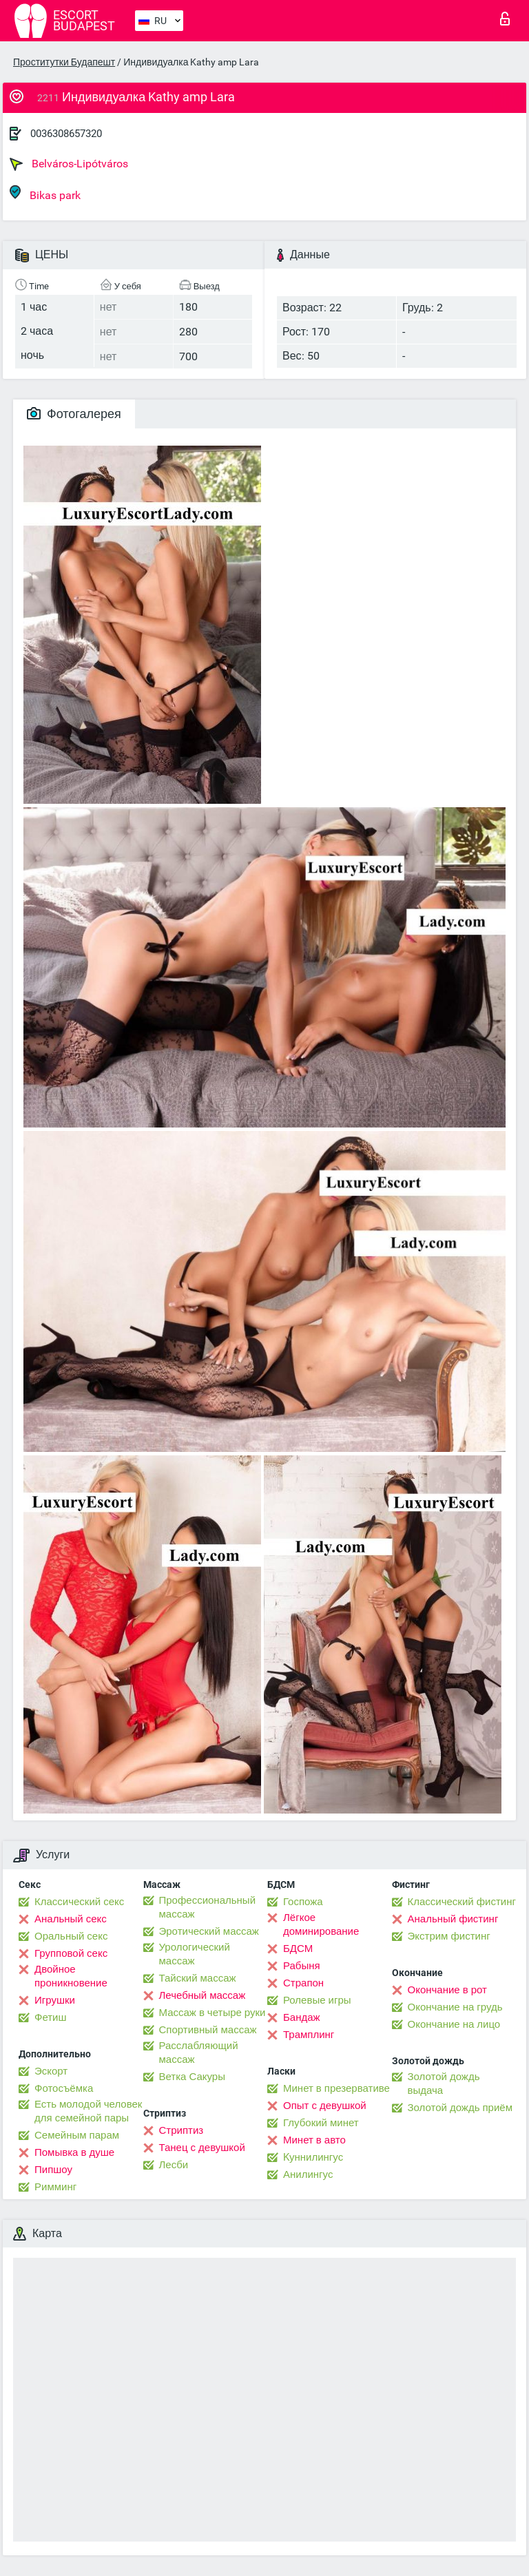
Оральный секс (70, 1936)
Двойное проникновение (70, 1976)
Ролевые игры (317, 2000)
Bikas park (45, 193)
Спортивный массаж (208, 2030)
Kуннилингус (313, 2157)
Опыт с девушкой (324, 2105)
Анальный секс (70, 1919)
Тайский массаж (197, 1978)
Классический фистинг (462, 1901)
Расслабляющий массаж (198, 2052)
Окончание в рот (447, 1990)
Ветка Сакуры (192, 2076)
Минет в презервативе (336, 2088)
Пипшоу (53, 2169)
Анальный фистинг (453, 1919)
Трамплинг (308, 2034)
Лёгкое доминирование (321, 1924)
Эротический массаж (209, 1931)
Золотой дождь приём (460, 2107)
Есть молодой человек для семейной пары (88, 2111)
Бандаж (301, 2017)
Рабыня (301, 1966)
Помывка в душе (74, 2152)
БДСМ (298, 1948)
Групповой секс (70, 1953)
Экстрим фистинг (449, 1936)
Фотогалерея (74, 413)
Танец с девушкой (202, 2147)
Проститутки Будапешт (64, 61)
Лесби (174, 2165)
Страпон (303, 1983)
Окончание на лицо (454, 2024)
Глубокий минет (321, 2123)
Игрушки (54, 2000)
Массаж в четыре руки (212, 2012)
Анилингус (308, 2174)
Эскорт (51, 2071)
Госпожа (303, 1901)
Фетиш (50, 2017)
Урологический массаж (194, 1954)
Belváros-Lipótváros (69, 164)
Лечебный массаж (202, 1995)
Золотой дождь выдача (444, 2083)
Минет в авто (314, 2140)
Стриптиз (181, 2130)
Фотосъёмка (63, 2088)
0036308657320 (66, 133)
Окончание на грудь (455, 2007)
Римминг (55, 2187)
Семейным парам (76, 2135)
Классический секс (79, 1901)
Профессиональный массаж (207, 1907)
